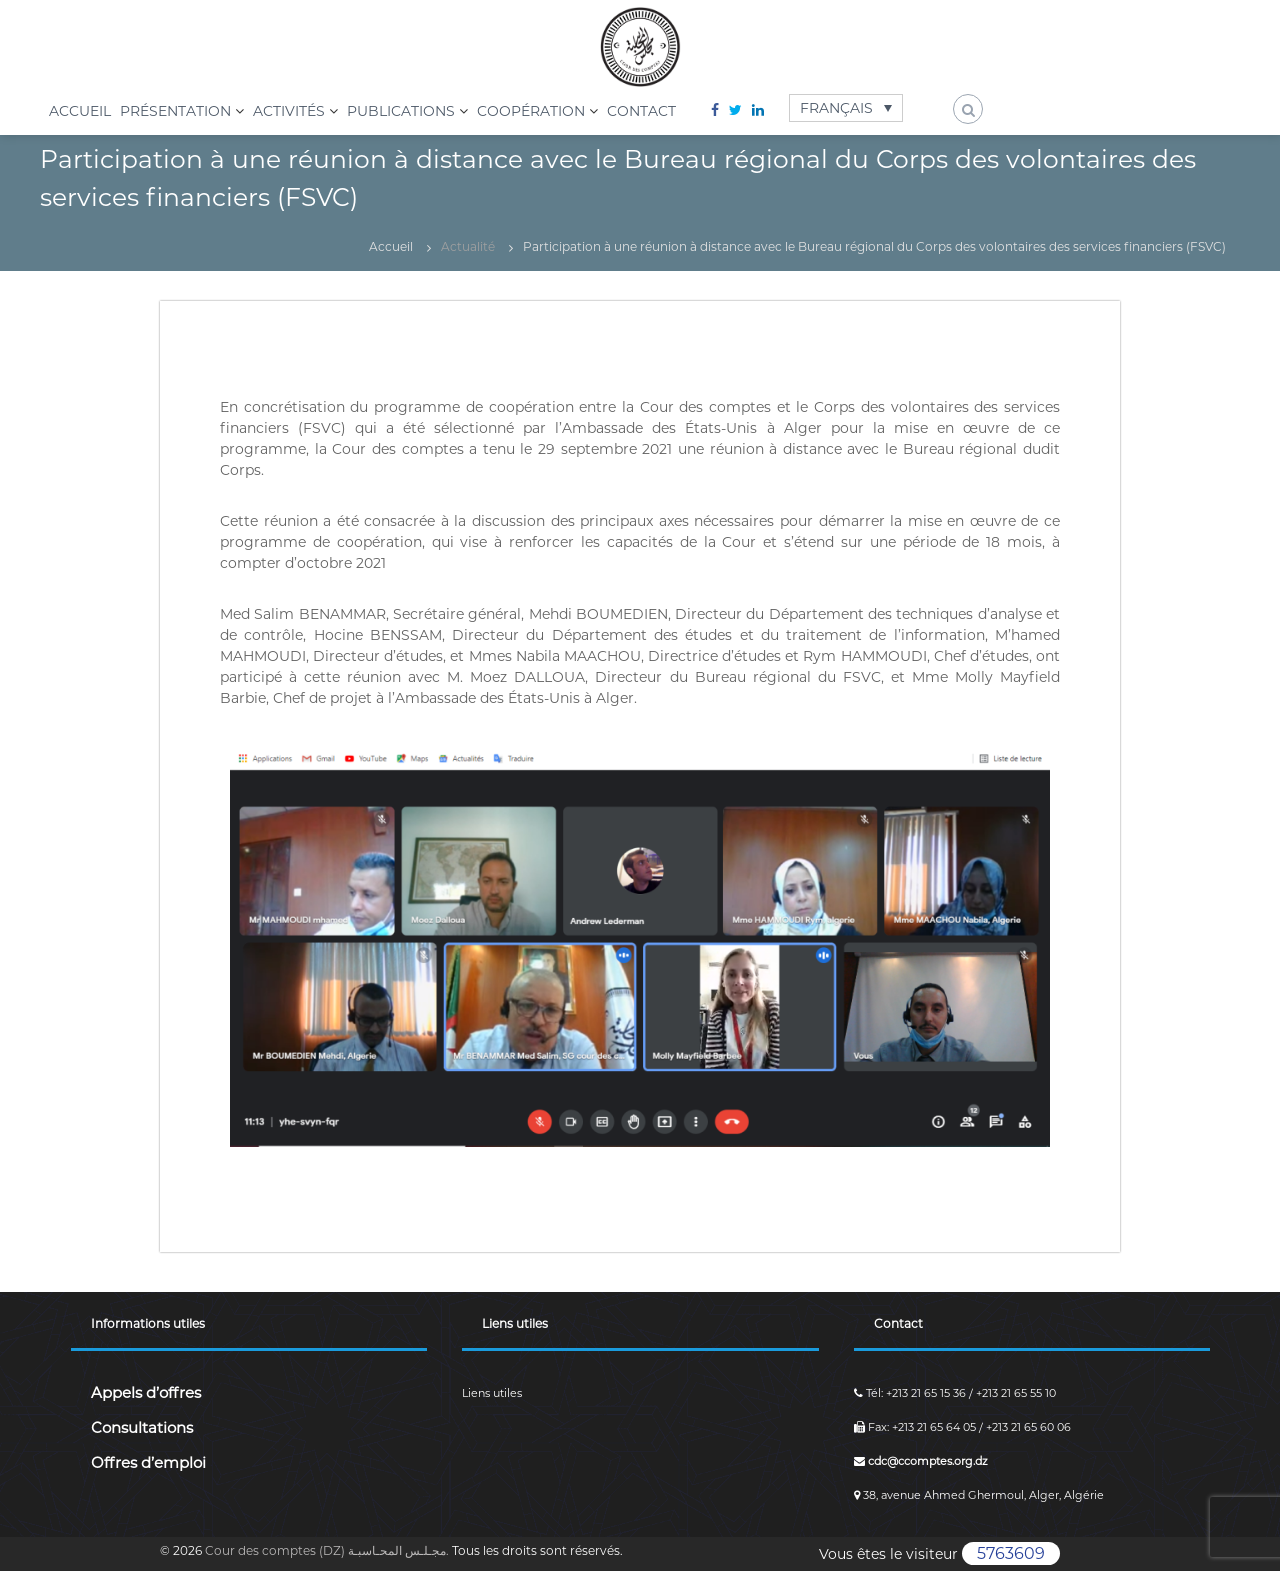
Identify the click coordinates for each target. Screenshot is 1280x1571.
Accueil (80, 111)
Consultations (142, 1427)
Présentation (175, 111)
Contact (641, 111)
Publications (401, 111)
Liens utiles (492, 1393)
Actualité (468, 246)
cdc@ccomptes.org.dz (921, 1461)
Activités (289, 111)
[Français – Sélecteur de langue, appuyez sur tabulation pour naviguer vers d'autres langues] (846, 107)
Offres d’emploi (148, 1462)
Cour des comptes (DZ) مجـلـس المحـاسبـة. (328, 1550)
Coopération (531, 111)
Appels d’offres (146, 1392)
